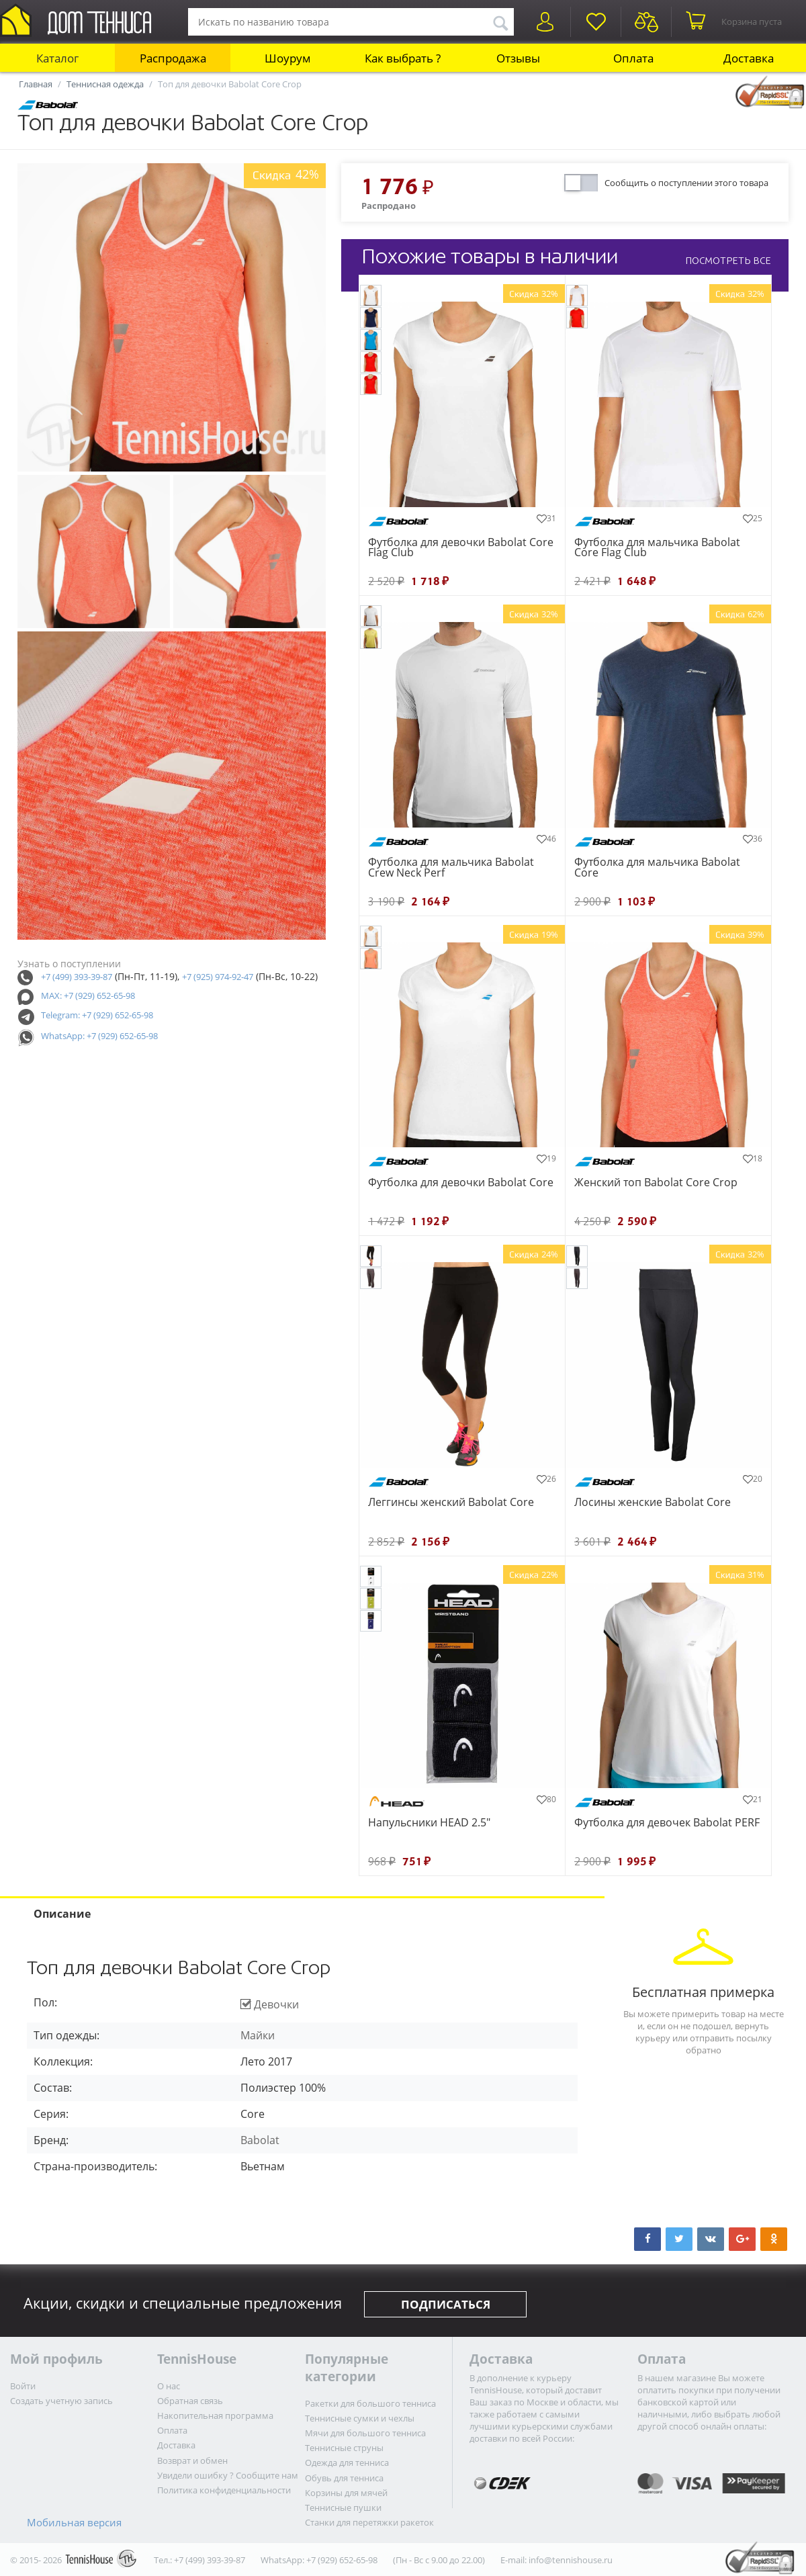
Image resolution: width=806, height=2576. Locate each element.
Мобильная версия (74, 2522)
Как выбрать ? (403, 58)
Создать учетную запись (61, 2401)
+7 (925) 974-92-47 (217, 977)
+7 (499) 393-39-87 (76, 977)
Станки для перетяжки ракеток (369, 2522)
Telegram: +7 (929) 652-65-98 (97, 1015)
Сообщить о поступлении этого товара (686, 183)
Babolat (259, 2140)
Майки (257, 2035)
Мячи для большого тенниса (365, 2433)
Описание (62, 1913)
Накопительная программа (215, 2415)
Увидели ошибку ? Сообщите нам (227, 2475)
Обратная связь (190, 2401)
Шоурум (288, 58)
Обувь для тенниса (344, 2478)
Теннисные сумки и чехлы (359, 2418)
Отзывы (518, 58)
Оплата (633, 58)
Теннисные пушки (343, 2507)
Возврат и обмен (192, 2460)
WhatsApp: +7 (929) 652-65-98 (99, 1036)
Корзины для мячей (346, 2493)
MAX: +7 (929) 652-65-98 (88, 995)
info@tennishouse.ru (571, 2560)
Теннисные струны (344, 2448)
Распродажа (173, 58)
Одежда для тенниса (347, 2462)
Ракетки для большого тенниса (370, 2403)
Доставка (748, 58)
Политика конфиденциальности (224, 2490)
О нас (168, 2386)
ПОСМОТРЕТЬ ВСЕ (728, 260)
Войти (23, 2386)
